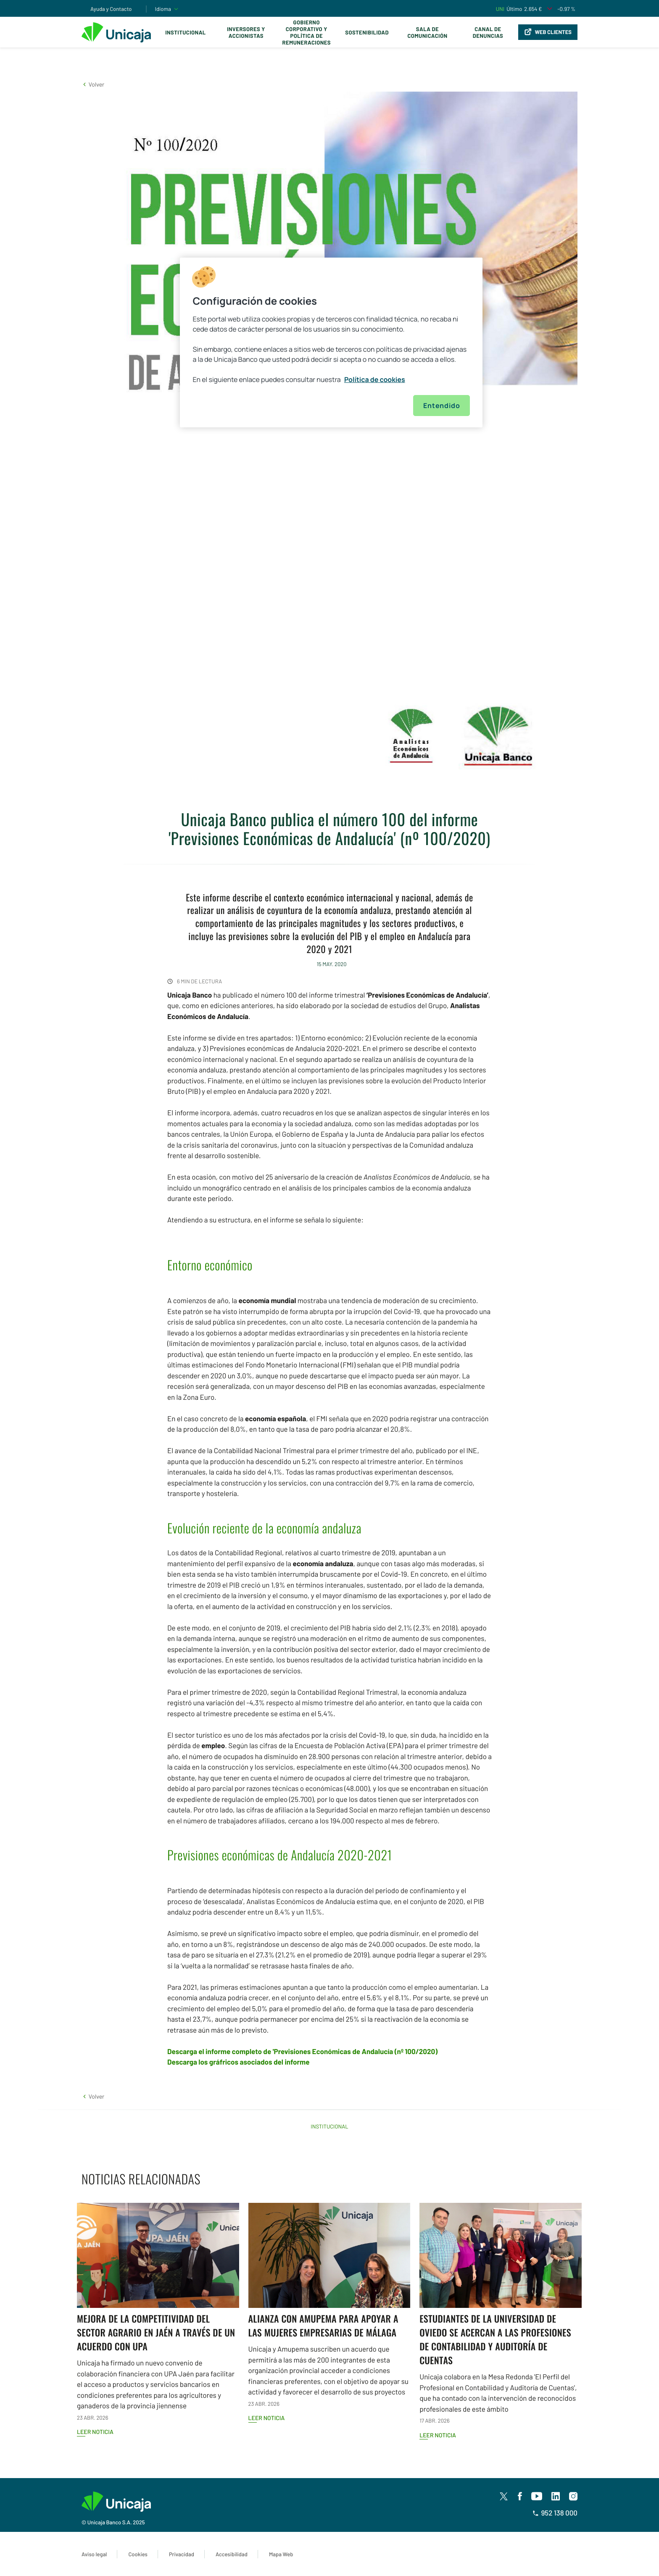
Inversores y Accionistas (246, 32)
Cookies (137, 2554)
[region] (331, 342)
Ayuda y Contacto (111, 8)
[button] (93, 84)
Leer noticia (95, 2431)
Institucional (185, 32)
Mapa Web (281, 2554)
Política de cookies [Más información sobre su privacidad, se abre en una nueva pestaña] (374, 379)
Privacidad (181, 2554)
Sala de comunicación (427, 32)
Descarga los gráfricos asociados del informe (238, 2062)
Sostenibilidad (367, 32)
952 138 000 (554, 2513)
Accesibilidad (232, 2554)
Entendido (441, 405)
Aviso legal (94, 2554)
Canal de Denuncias (488, 32)
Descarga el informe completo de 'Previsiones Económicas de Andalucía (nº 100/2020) (302, 2051)
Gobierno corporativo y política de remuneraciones (306, 32)
